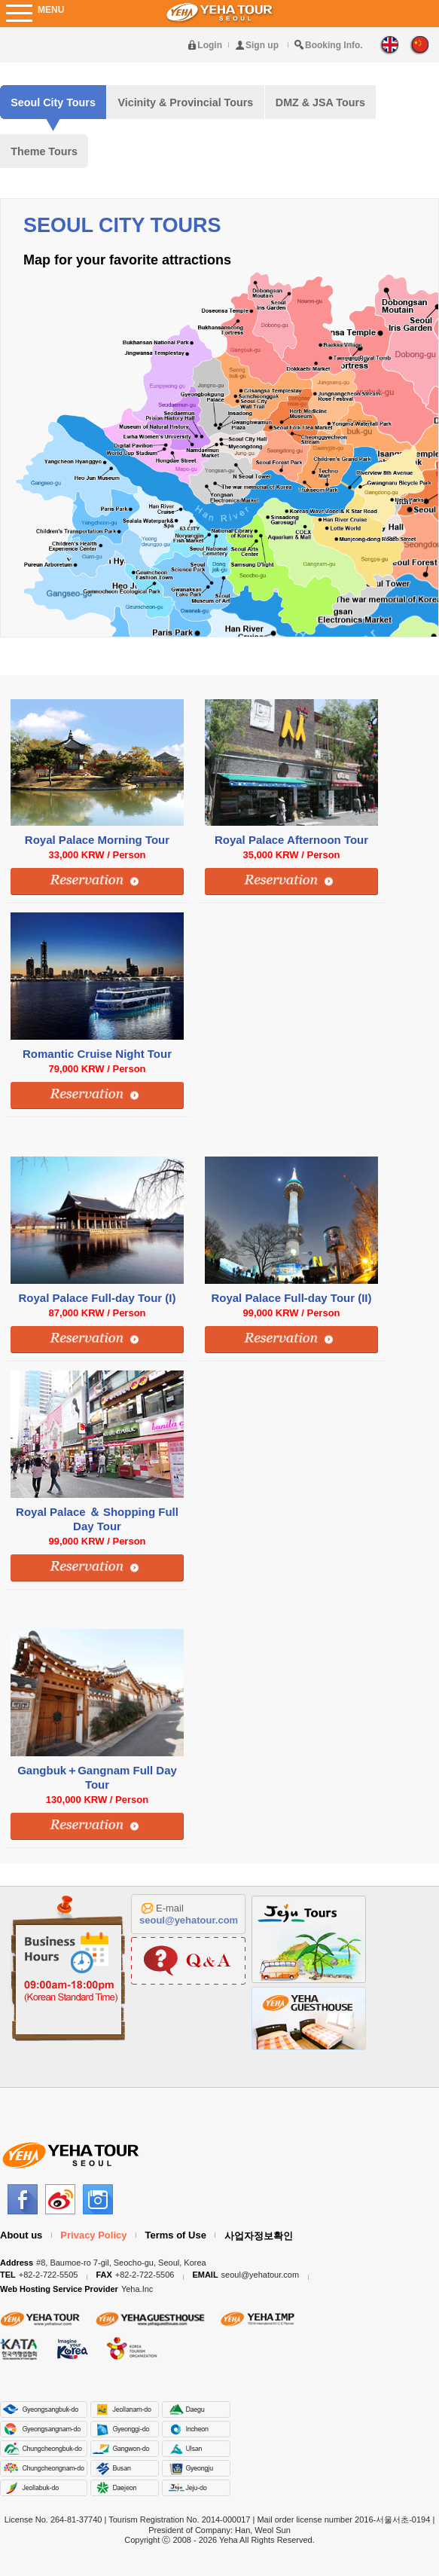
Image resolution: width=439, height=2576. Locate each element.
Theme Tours (44, 151)
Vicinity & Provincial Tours (185, 102)
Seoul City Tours (53, 102)
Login (209, 45)
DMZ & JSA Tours (320, 102)
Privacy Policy (93, 2235)
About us (21, 2235)
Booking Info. (334, 45)
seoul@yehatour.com (188, 1920)
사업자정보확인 (258, 2235)
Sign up (262, 45)
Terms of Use (175, 2235)
